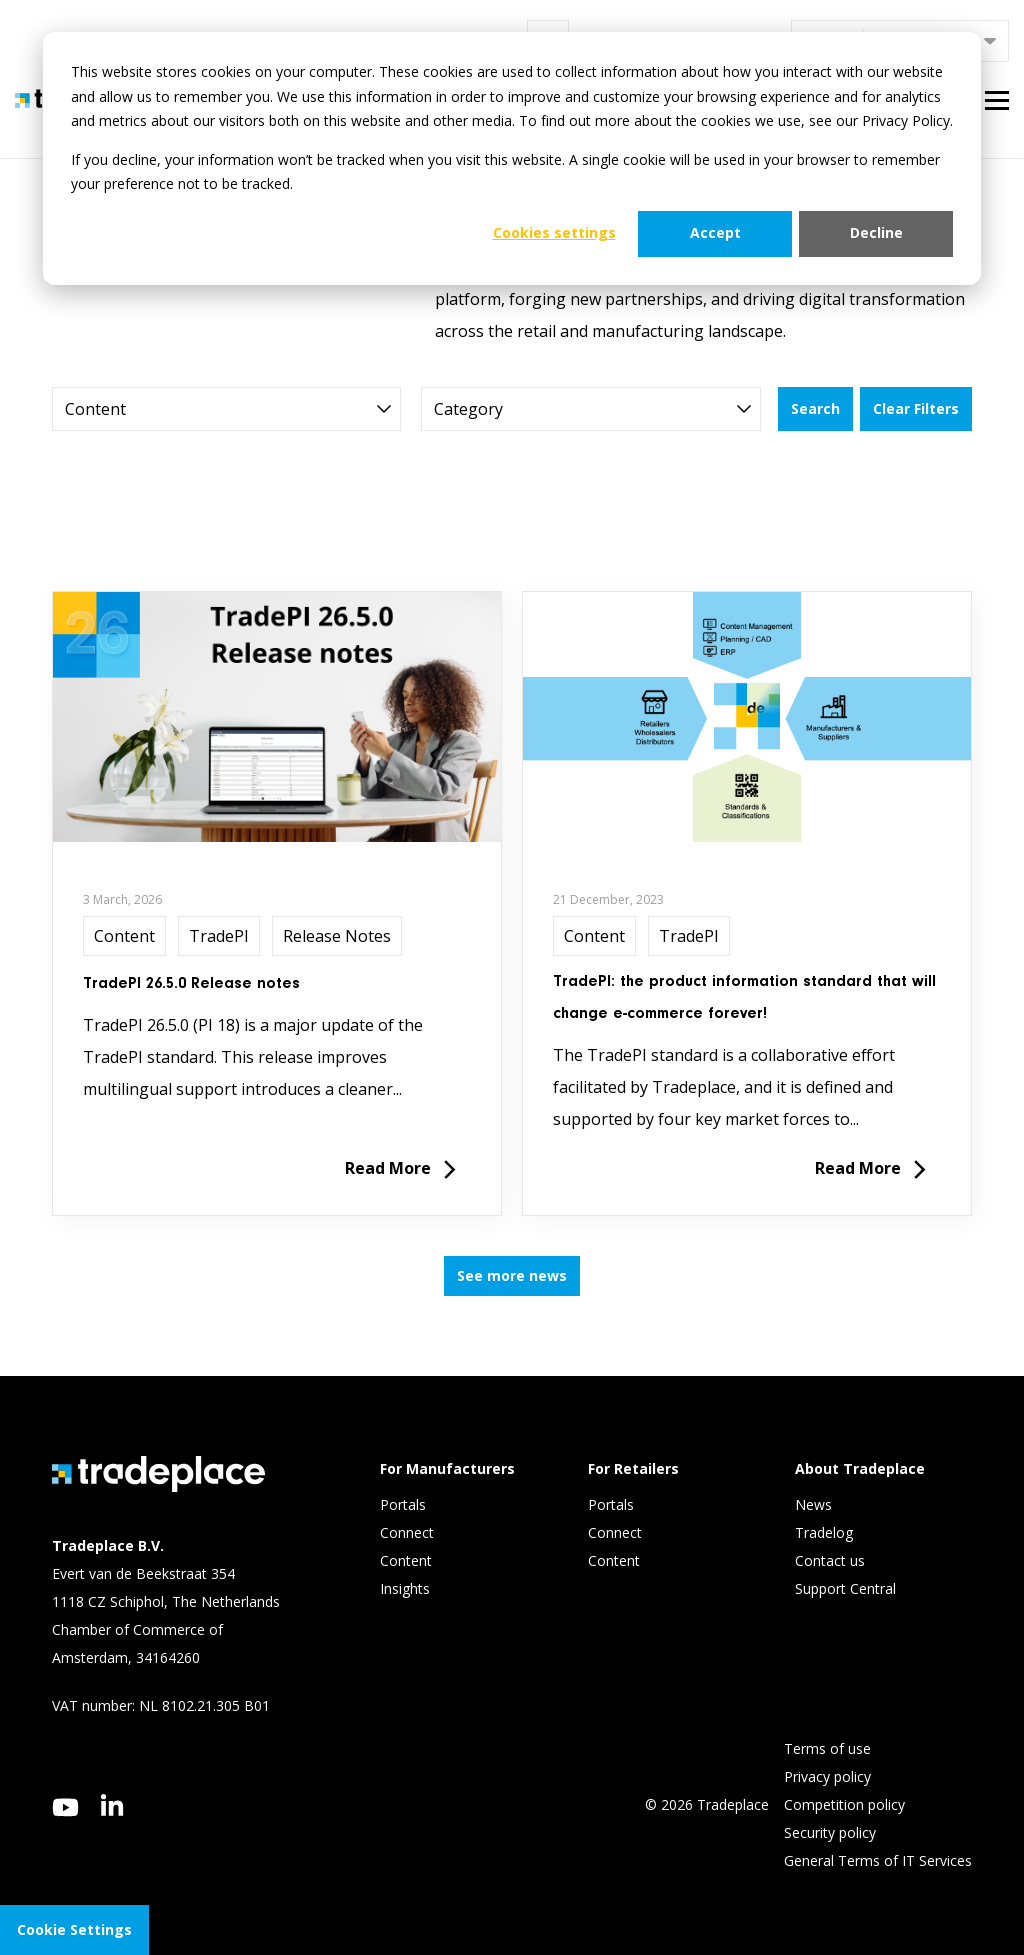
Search (815, 408)
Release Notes (337, 936)
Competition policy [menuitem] (844, 1804)
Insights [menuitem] (407, 1588)
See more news (512, 1275)
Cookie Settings (74, 1929)
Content (124, 936)
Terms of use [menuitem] (827, 1748)
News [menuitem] (813, 1504)
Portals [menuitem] (403, 1504)
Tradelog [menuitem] (826, 1532)
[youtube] (65, 1807)
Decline (876, 232)
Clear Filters (916, 408)
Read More (400, 1171)
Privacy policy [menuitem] (827, 1776)
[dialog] (512, 158)
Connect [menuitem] (409, 1532)
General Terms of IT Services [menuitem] (878, 1860)
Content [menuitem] (408, 1560)
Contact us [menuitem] (830, 1560)
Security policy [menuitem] (830, 1832)
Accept (715, 232)
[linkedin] (112, 1805)
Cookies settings (554, 232)
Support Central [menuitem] (845, 1588)
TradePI (219, 936)
